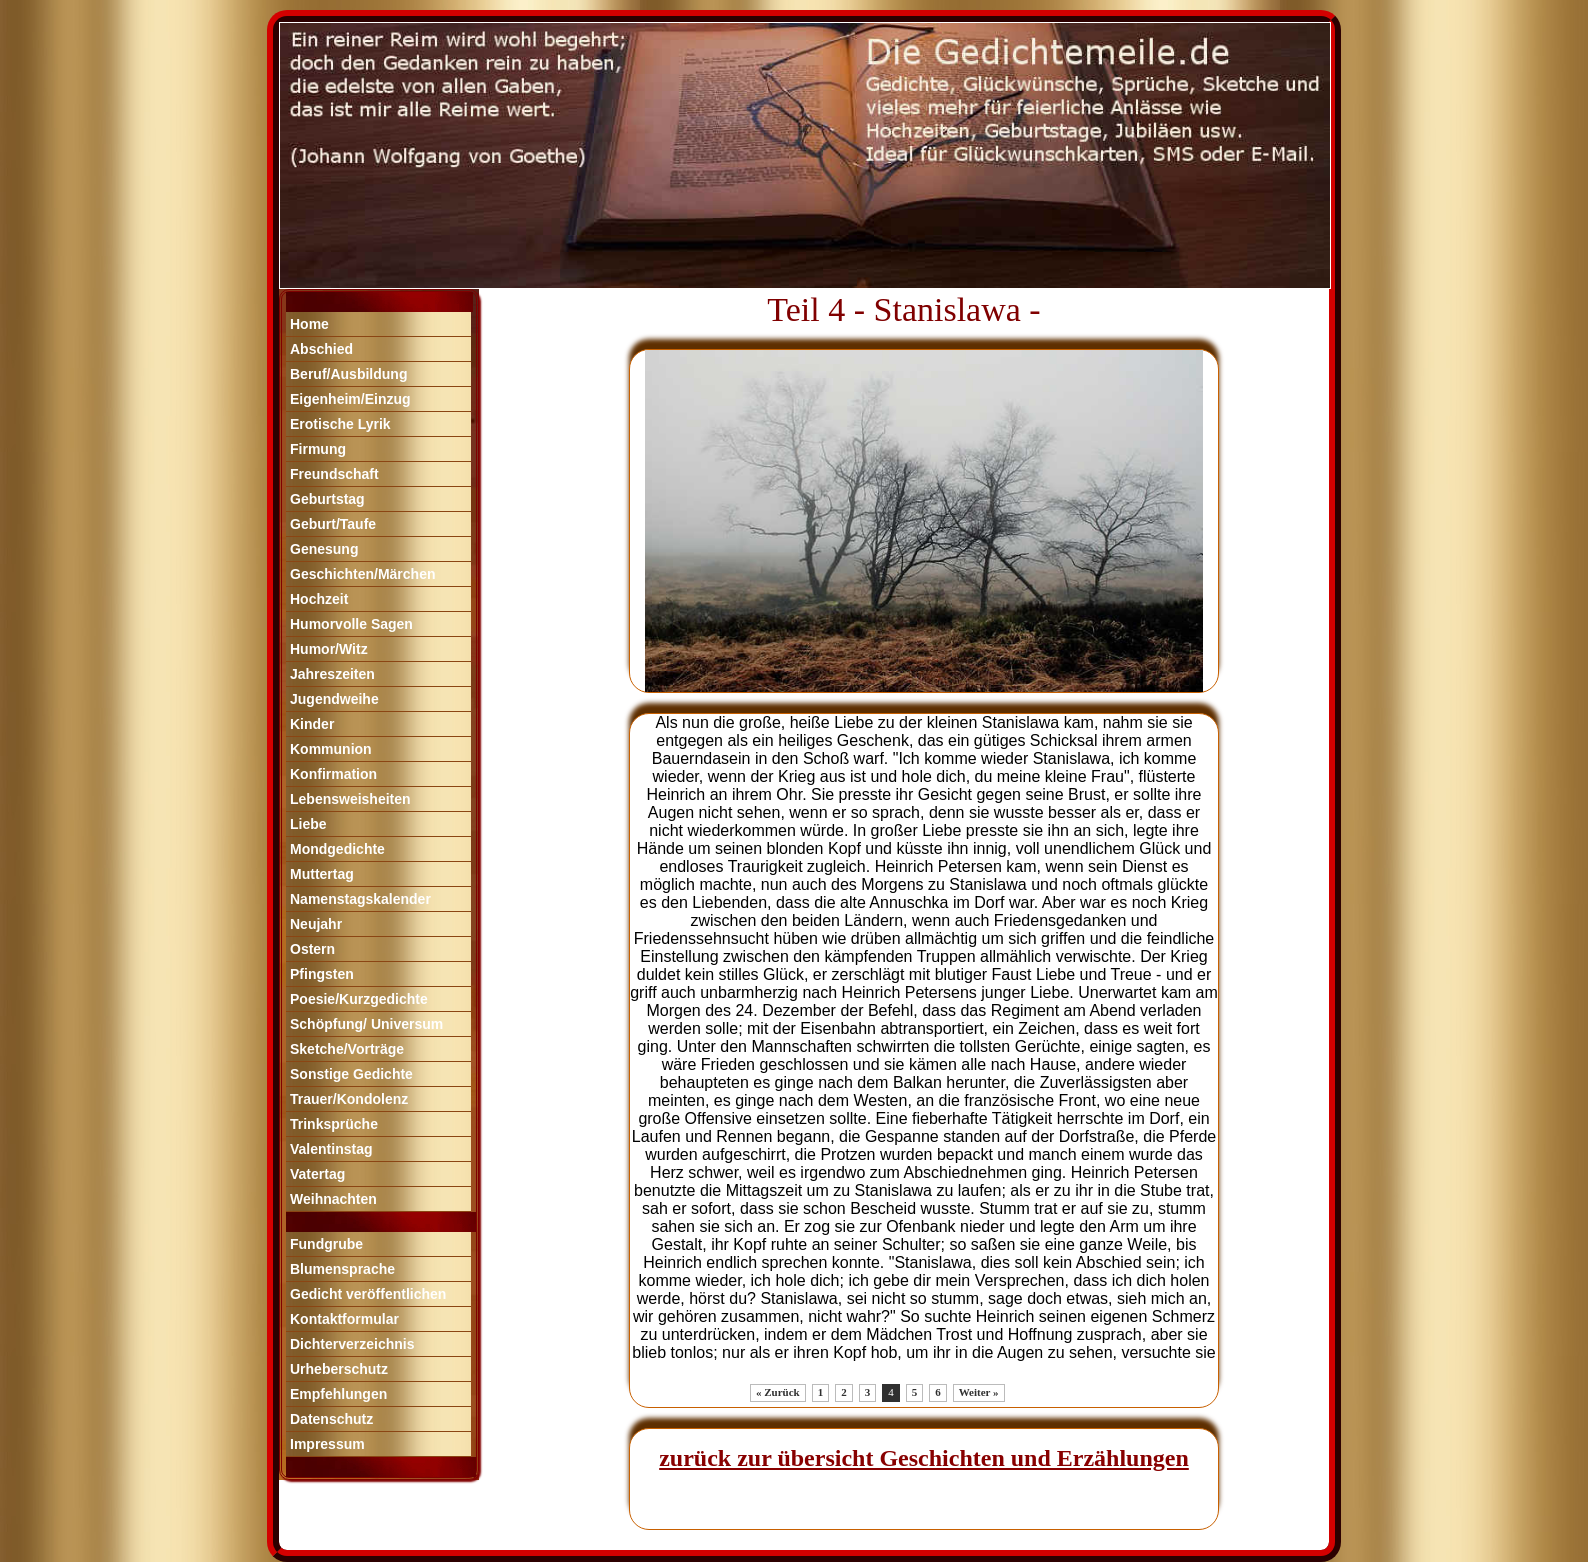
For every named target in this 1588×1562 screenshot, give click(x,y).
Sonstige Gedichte (351, 1074)
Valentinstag (331, 1149)
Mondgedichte (337, 849)
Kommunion (331, 749)
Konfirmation (333, 774)
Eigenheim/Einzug (350, 399)
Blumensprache (342, 1269)
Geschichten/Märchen (363, 574)
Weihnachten (333, 1199)
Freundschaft (334, 474)
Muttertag (322, 874)
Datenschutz (331, 1419)
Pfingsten (322, 974)
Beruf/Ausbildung (348, 374)
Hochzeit (319, 599)
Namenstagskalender (360, 899)
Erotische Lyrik (340, 424)
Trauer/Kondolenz (349, 1099)
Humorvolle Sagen (351, 624)
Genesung (324, 549)
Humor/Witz (329, 649)
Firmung (318, 449)
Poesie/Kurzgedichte (359, 999)
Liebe (308, 824)
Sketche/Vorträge (347, 1049)
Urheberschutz (339, 1369)
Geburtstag (327, 499)
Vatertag (317, 1174)
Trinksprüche (334, 1124)
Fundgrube (326, 1244)
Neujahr (316, 924)
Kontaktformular (344, 1319)
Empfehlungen (338, 1394)
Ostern (312, 949)
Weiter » (979, 1392)
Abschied (321, 349)
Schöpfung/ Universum (366, 1024)
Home (309, 324)
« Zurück (778, 1392)
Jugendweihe (334, 699)
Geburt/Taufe (333, 524)
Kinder (312, 724)
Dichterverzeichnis (352, 1344)
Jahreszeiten (332, 674)
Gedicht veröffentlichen (368, 1294)
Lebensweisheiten (350, 799)
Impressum (327, 1444)
